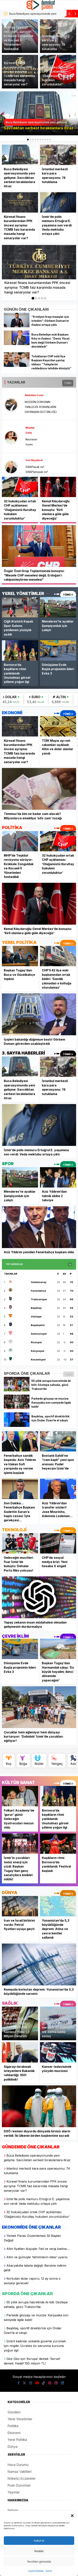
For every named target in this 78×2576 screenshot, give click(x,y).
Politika (13, 2426)
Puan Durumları (19, 2485)
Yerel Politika (17, 2440)
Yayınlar (14, 2492)
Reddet (39, 2551)
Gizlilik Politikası (36, 2571)
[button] (72, 2516)
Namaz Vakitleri (20, 2472)
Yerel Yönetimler (20, 2419)
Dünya (13, 2447)
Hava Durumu (18, 2465)
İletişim (13, 2510)
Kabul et (39, 2540)
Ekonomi (14, 2433)
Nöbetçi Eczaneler (22, 2478)
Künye (49, 2571)
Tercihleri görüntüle (39, 2561)
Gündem (14, 2412)
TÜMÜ (67, 383)
